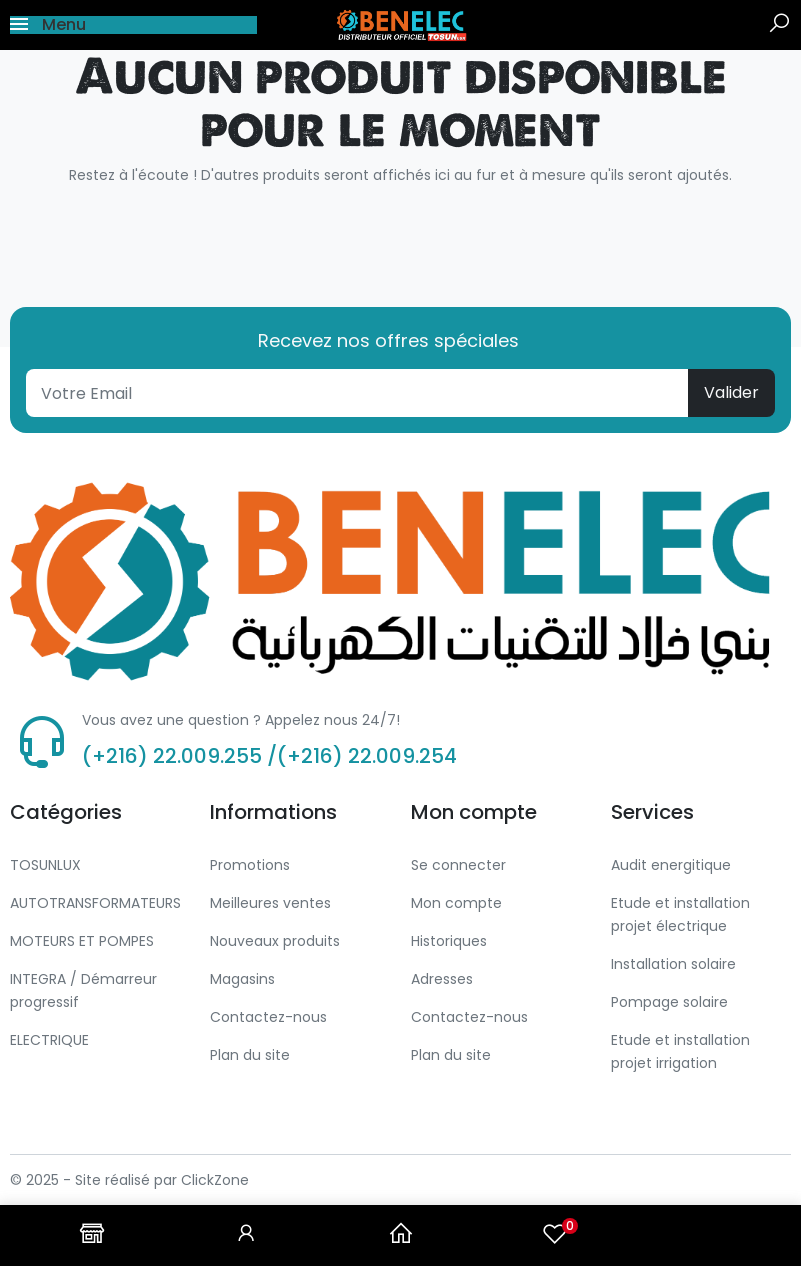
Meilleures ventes (270, 903)
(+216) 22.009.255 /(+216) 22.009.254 (269, 756)
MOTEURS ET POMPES (82, 941)
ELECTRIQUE (49, 1040)
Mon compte (456, 903)
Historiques (449, 941)
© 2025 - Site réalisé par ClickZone (129, 1180)
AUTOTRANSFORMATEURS (95, 903)
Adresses (442, 979)
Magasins (242, 979)
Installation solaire (673, 964)
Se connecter (458, 865)
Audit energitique (671, 865)
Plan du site (250, 1055)
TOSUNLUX (45, 865)
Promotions (250, 865)
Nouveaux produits (275, 941)
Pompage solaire (669, 1002)
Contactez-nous (268, 1017)
